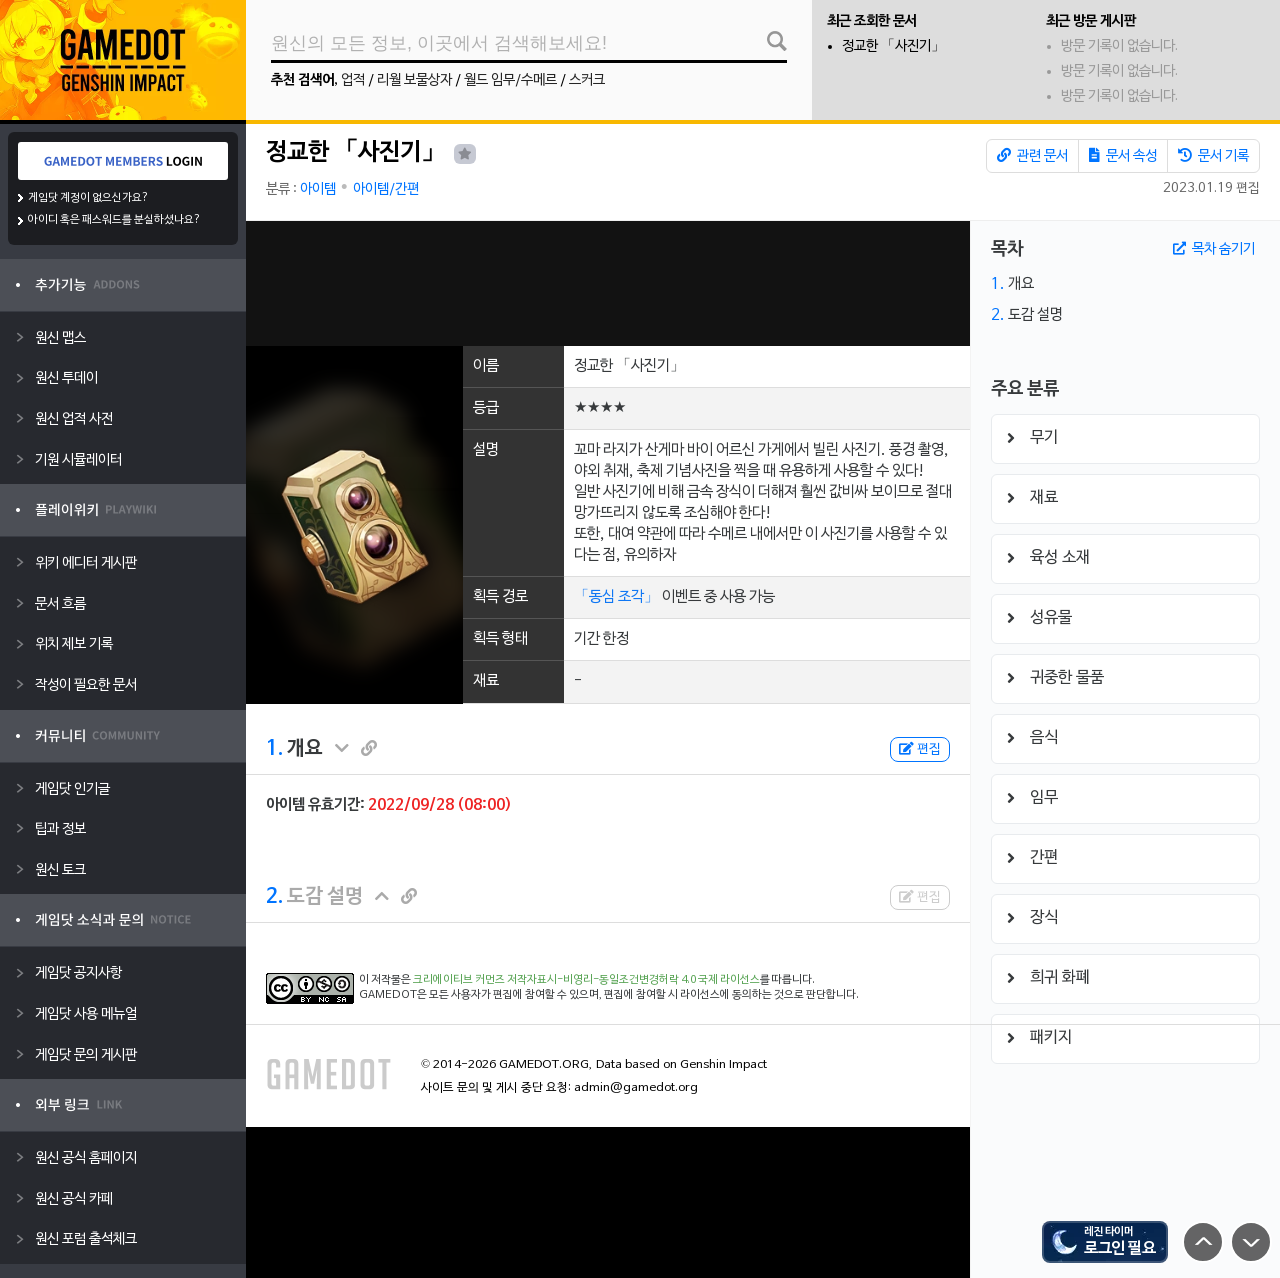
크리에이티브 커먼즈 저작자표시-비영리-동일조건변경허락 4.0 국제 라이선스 (586, 980)
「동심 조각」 (616, 597)
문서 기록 (1213, 156)
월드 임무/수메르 (510, 80)
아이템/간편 (386, 189)
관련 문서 (1032, 156)
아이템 (318, 189)
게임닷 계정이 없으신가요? (88, 198)
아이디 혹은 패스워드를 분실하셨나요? (114, 220)
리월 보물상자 (414, 80)
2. (274, 897)
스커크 (587, 80)
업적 (353, 80)
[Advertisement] (607, 283)
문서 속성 (1123, 156)
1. (274, 749)
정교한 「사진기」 (893, 46)
